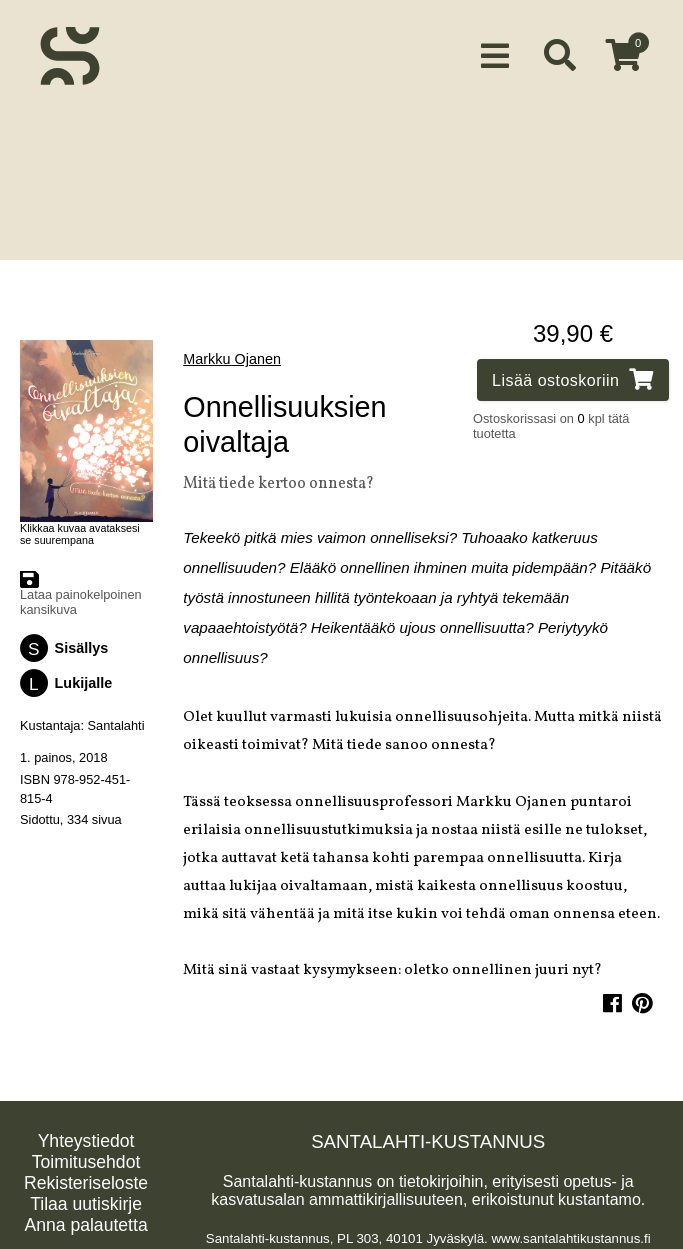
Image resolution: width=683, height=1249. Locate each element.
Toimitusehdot (86, 1158)
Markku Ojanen (232, 355)
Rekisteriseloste (86, 1179)
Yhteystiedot (86, 1137)
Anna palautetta (85, 1221)
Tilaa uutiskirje (86, 1200)
